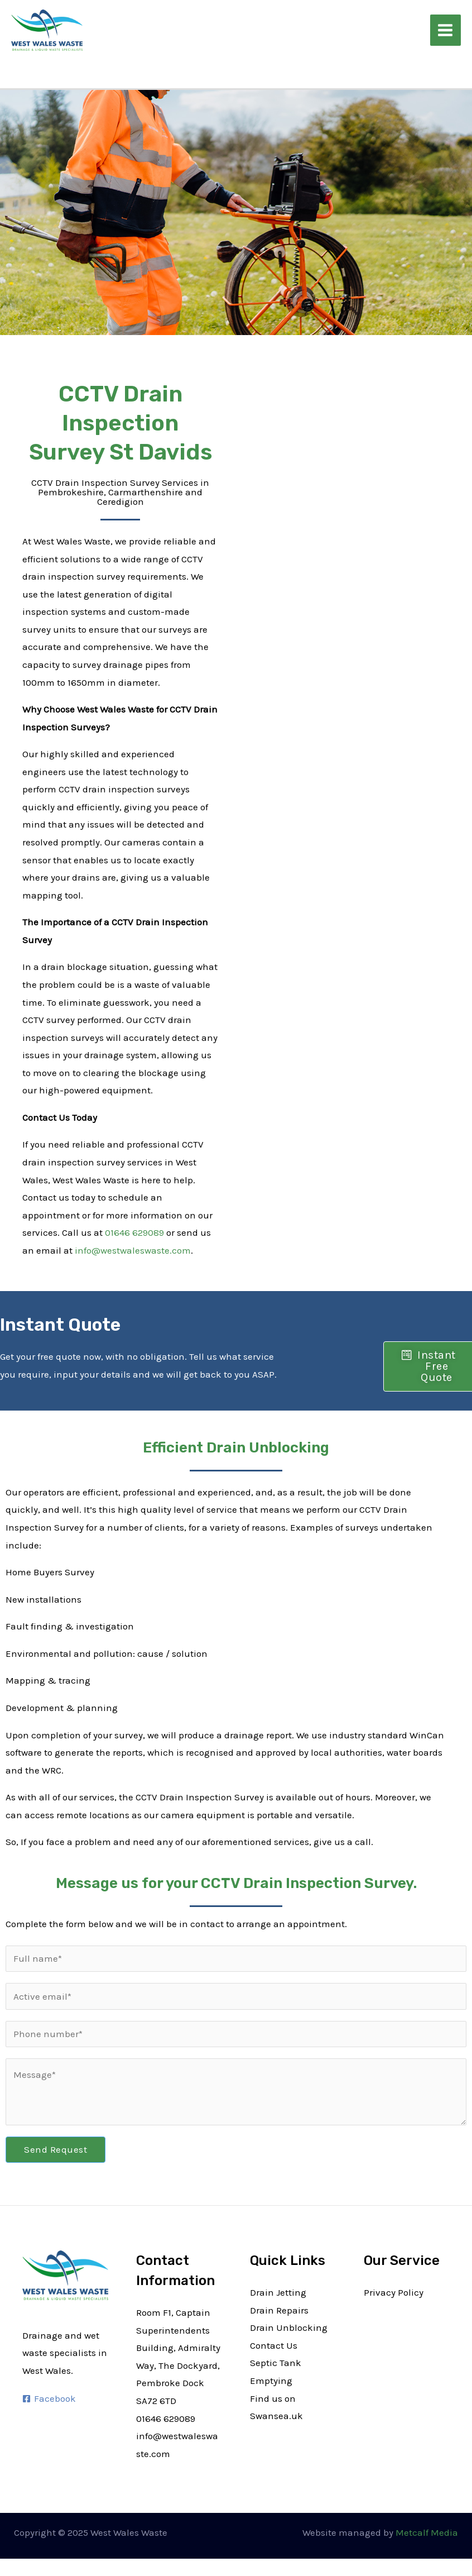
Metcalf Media (427, 2532)
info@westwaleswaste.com (133, 1250)
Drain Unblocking (288, 2327)
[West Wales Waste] (44, 28)
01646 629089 (134, 1232)
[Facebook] (49, 2398)
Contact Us (273, 2345)
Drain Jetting (278, 2292)
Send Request (55, 2149)
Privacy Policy (393, 2292)
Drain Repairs (279, 2310)
